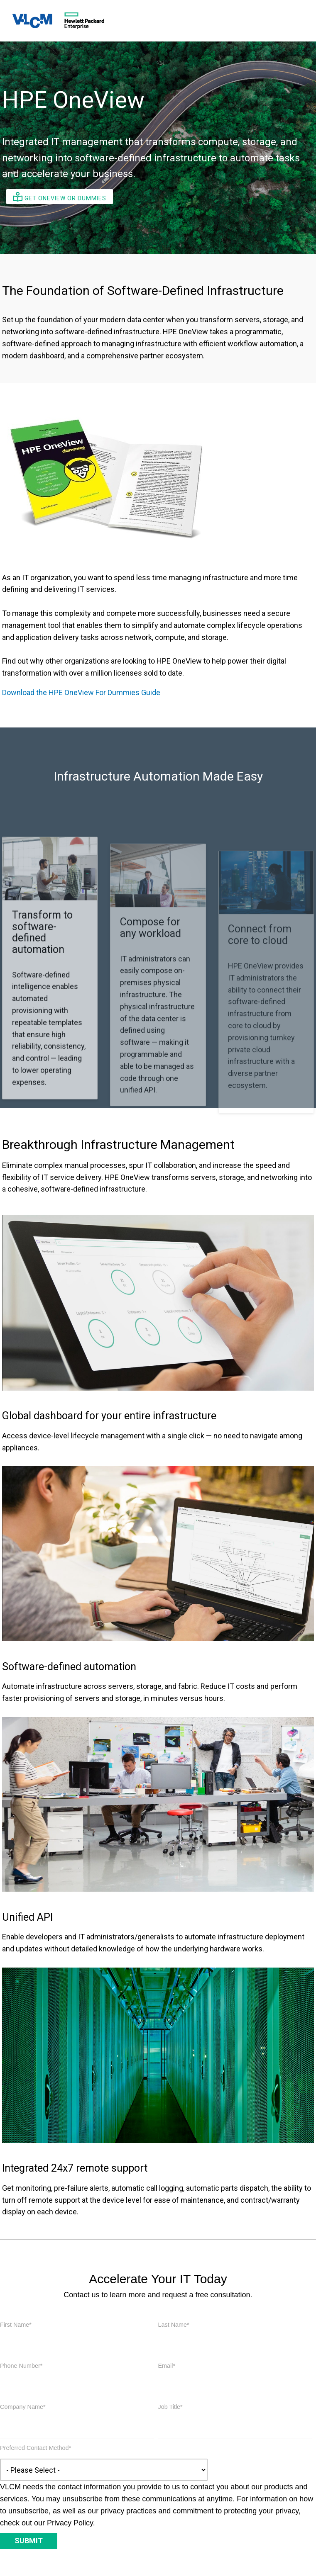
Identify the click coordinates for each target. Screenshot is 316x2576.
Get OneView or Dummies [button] (59, 196)
